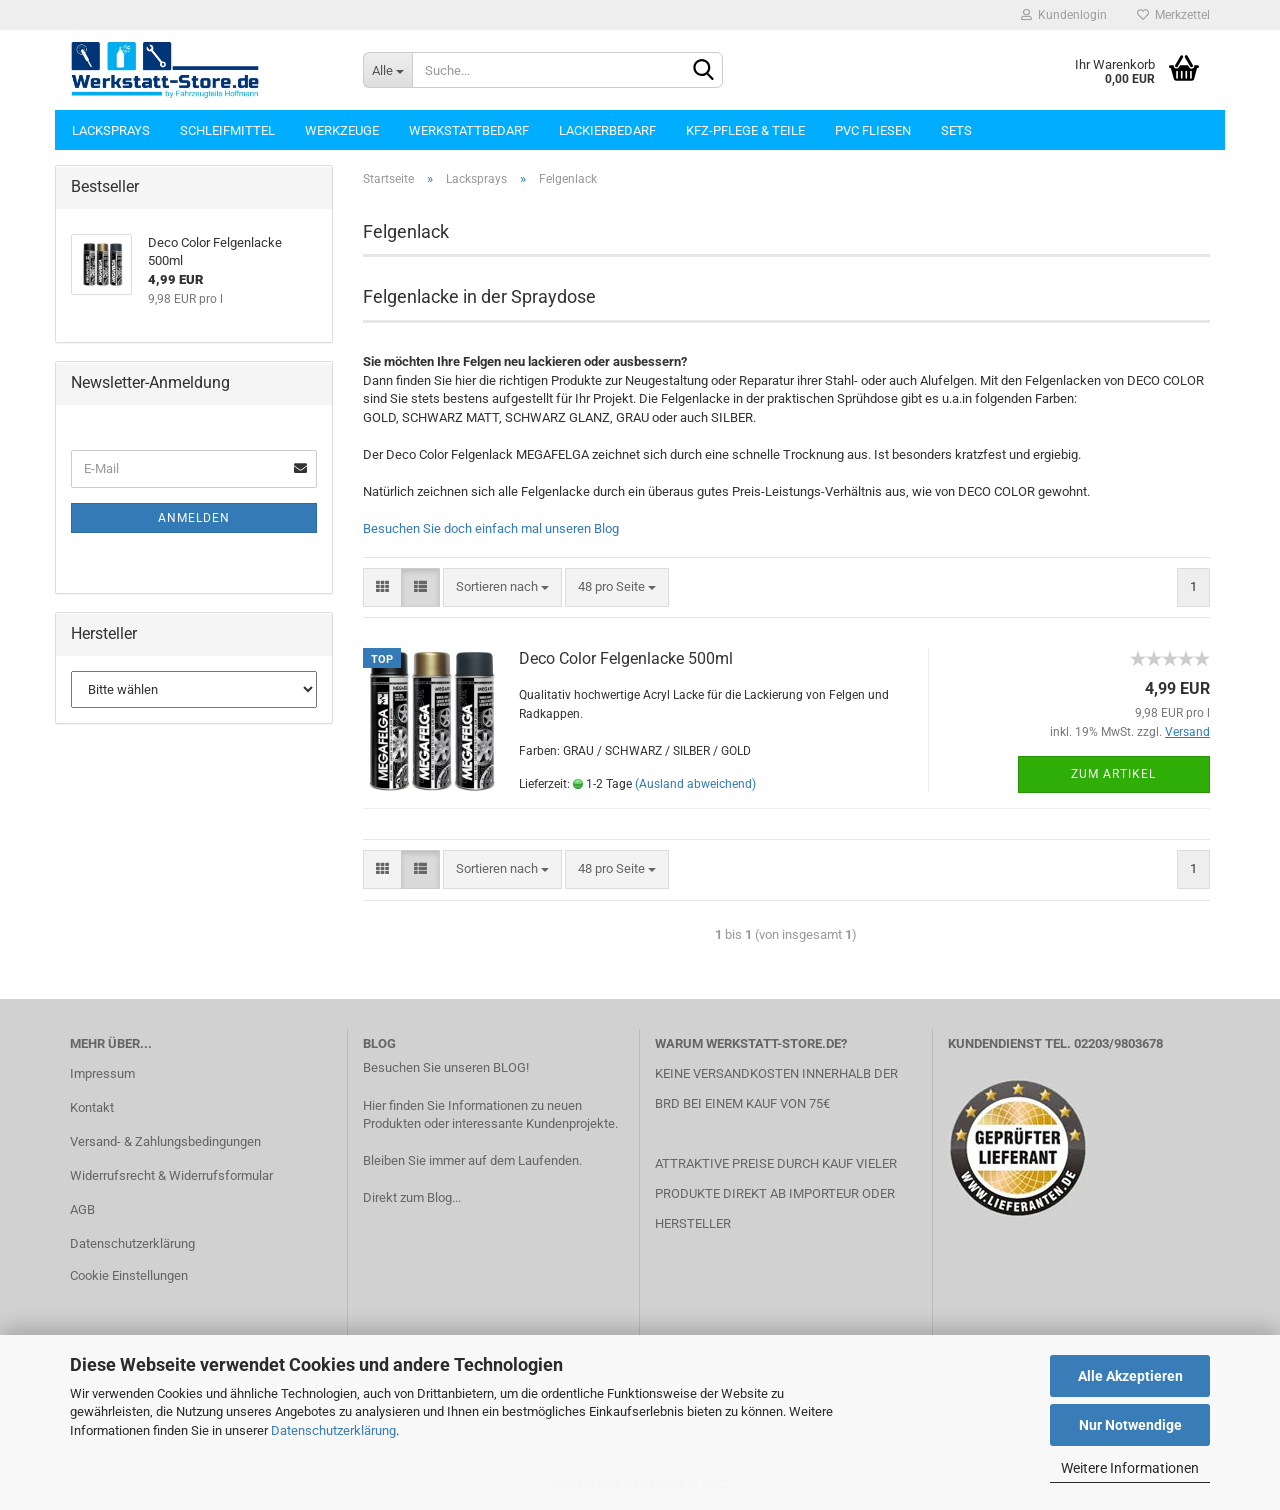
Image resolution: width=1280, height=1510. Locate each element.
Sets (956, 130)
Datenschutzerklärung (333, 1430)
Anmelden (194, 518)
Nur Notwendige (1130, 1425)
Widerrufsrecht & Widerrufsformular (171, 1175)
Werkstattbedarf (469, 130)
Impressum (102, 1073)
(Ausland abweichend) (695, 784)
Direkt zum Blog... (412, 1197)
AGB (82, 1209)
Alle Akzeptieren (1130, 1376)
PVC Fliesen (873, 130)
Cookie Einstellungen (129, 1275)
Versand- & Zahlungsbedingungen (165, 1141)
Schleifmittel (227, 130)
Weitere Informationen (1130, 1468)
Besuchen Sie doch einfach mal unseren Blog (491, 528)
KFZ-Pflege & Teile (745, 130)
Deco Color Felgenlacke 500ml (626, 658)
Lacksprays (111, 130)
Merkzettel (1173, 15)
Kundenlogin (1064, 15)
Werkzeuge (342, 130)
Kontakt (92, 1107)
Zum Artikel (1113, 774)
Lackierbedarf (607, 130)
